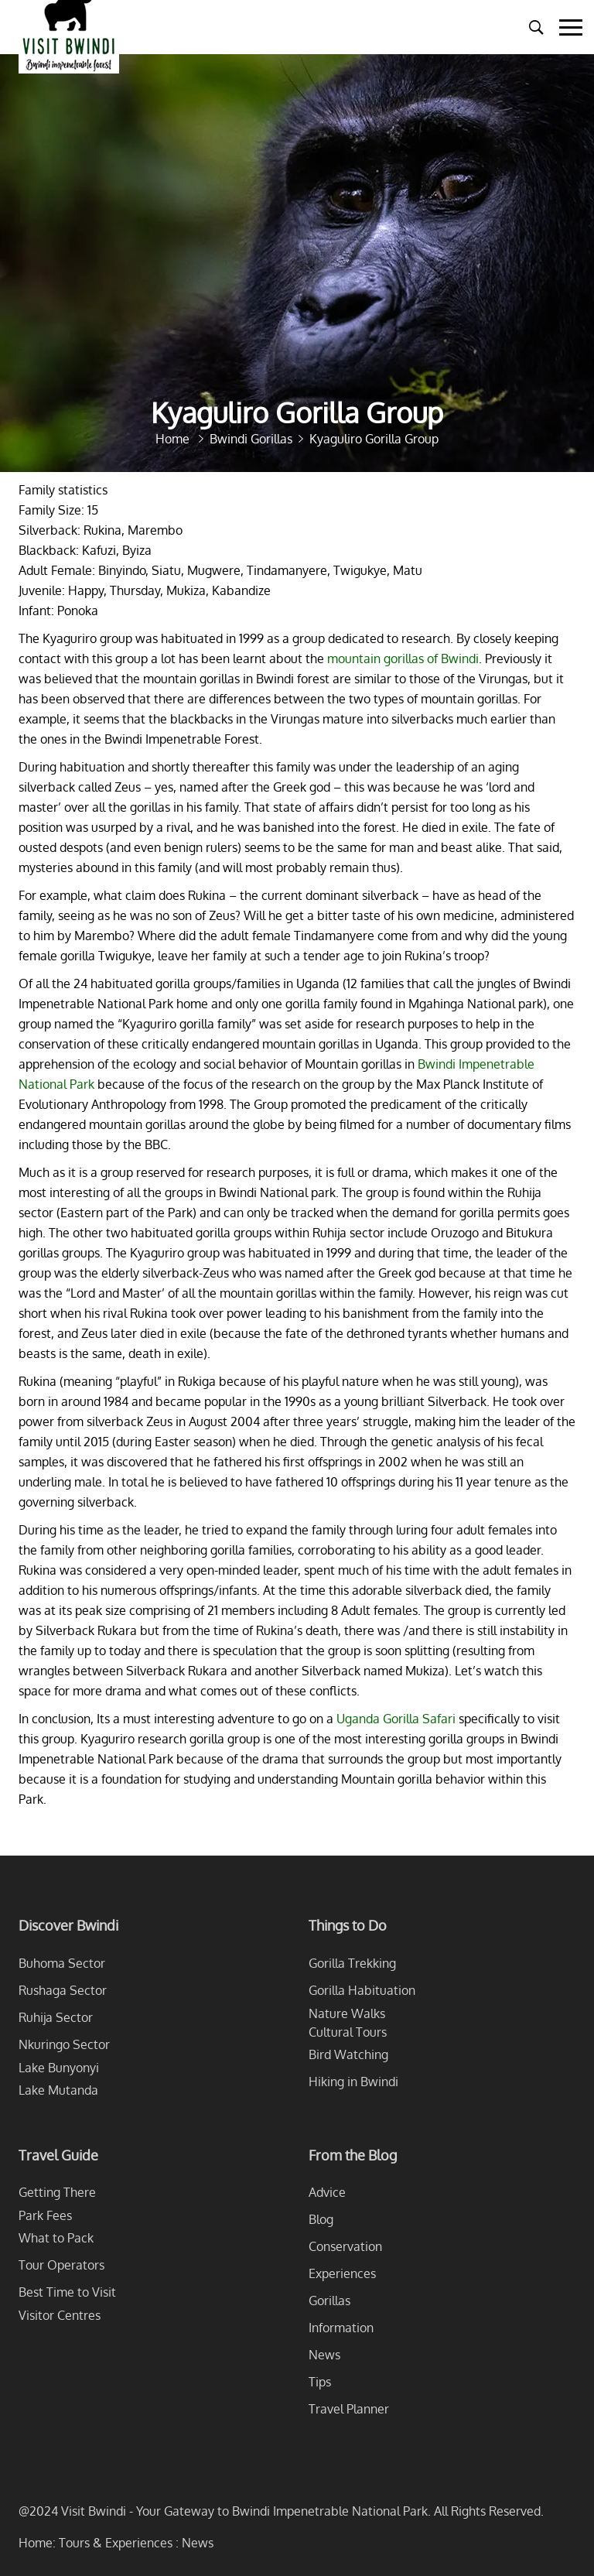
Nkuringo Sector (64, 2044)
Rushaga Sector (63, 1990)
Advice (327, 2192)
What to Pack (56, 2238)
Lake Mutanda (58, 2090)
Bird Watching (348, 2054)
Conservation (345, 2246)
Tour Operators (61, 2265)
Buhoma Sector (62, 1963)
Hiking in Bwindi (353, 2081)
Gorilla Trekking (352, 1963)
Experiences (342, 2273)
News (324, 2354)
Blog (321, 2219)
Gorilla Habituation (362, 1990)
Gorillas (329, 2300)
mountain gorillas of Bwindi (403, 658)
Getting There (57, 2192)
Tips (320, 2382)
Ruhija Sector (56, 2017)
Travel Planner (349, 2409)
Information (341, 2327)
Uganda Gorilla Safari (396, 1718)
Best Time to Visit (67, 2292)
